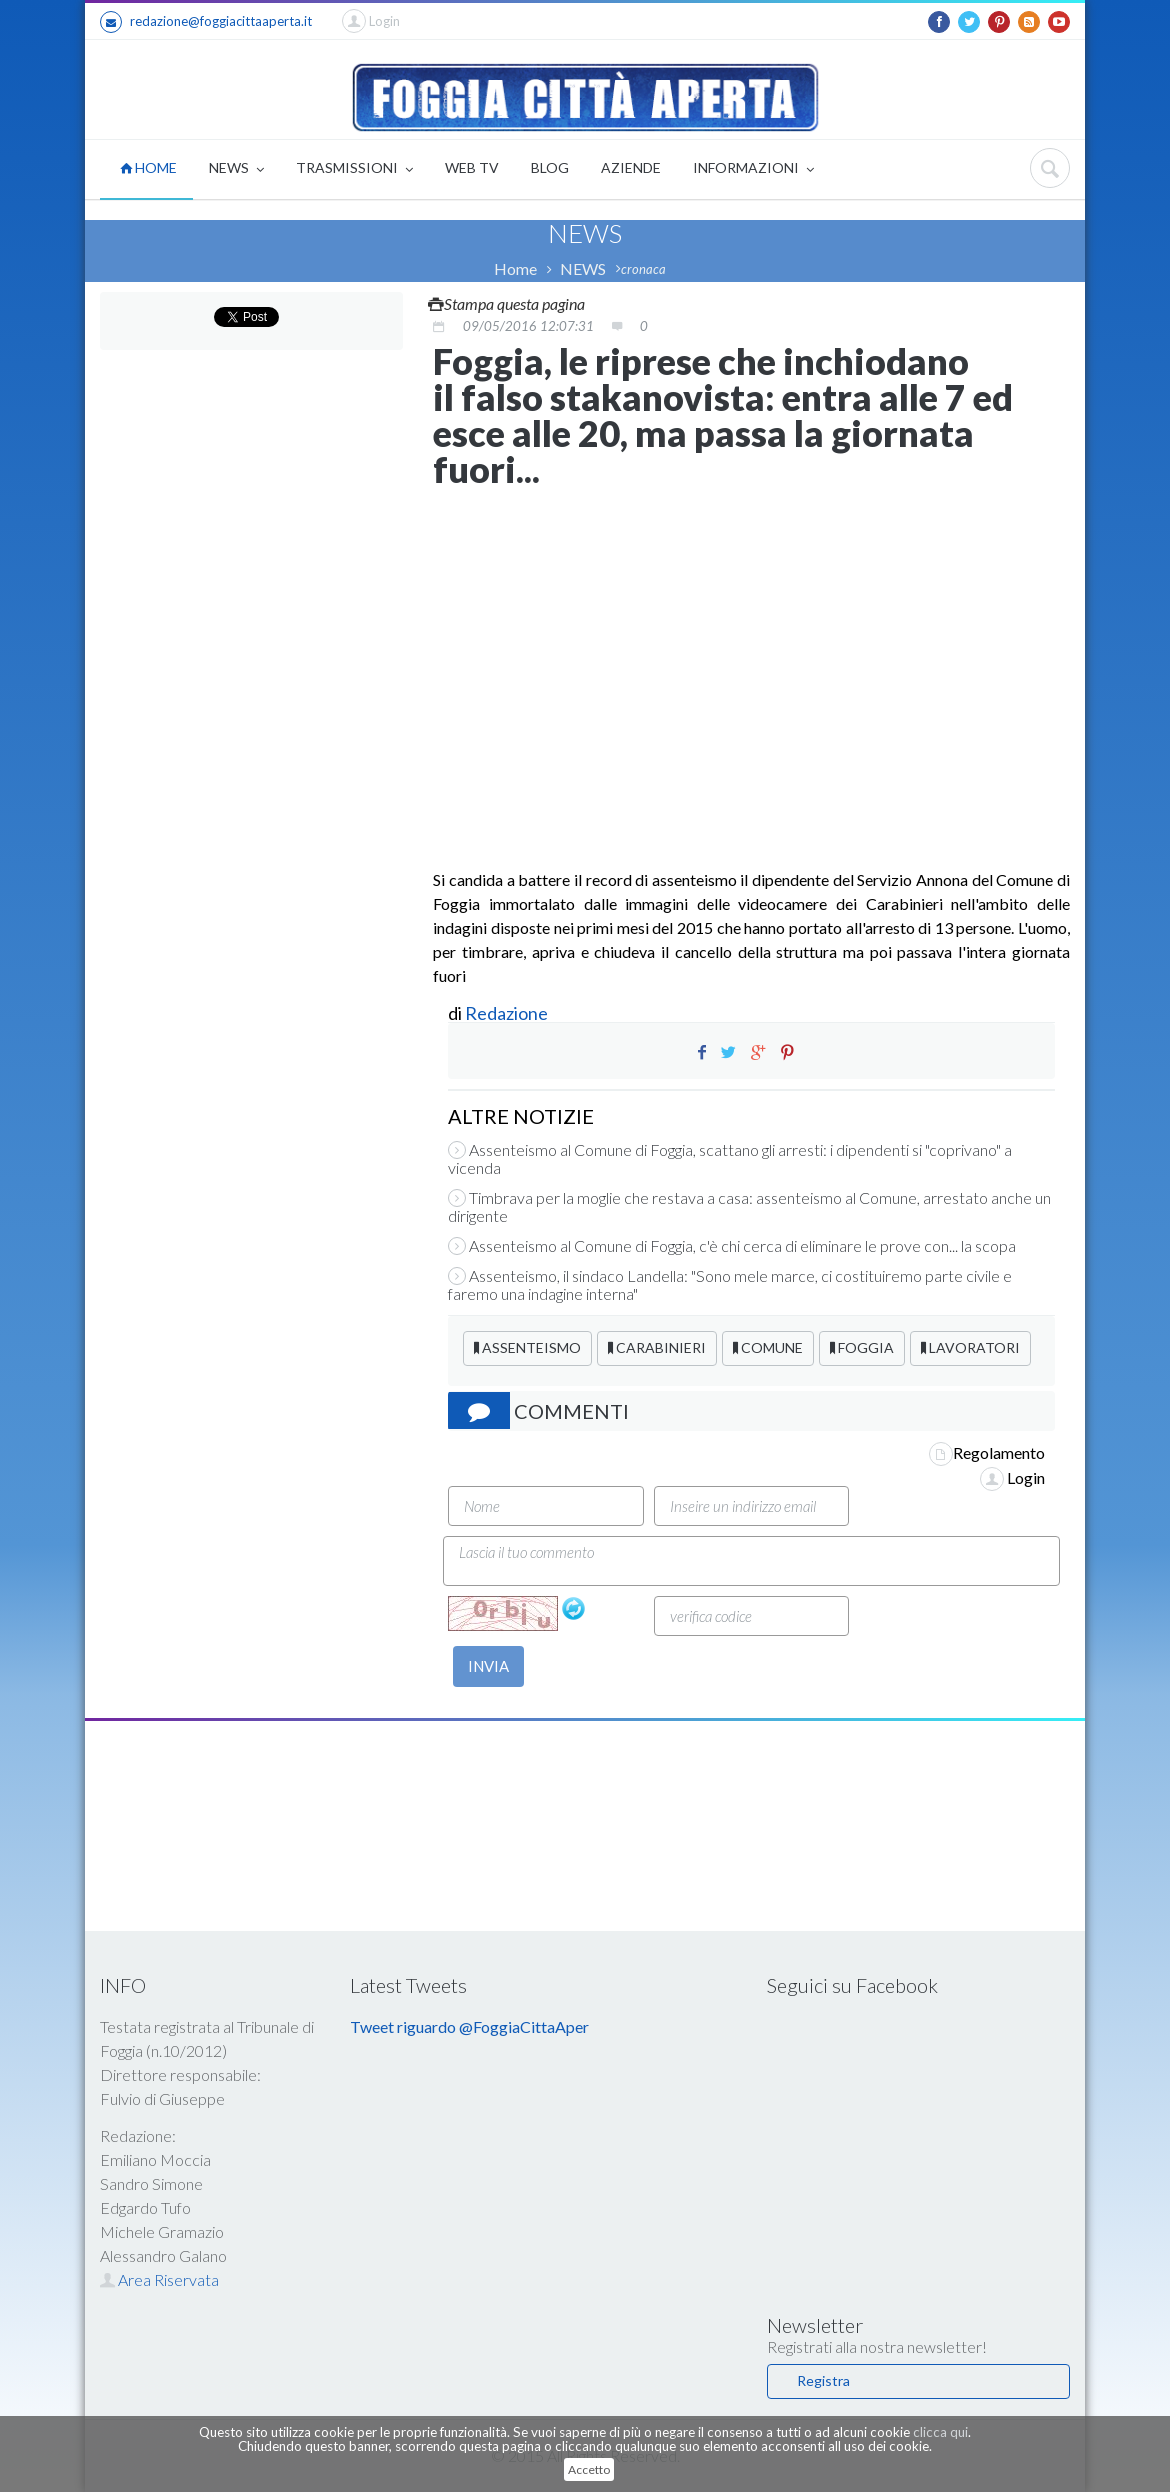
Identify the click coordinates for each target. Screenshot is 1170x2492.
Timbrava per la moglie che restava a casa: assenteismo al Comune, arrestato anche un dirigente (749, 1207)
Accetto (589, 2469)
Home (515, 268)
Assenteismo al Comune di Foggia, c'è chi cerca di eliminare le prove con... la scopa (732, 1246)
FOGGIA (862, 1347)
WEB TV (472, 167)
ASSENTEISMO (527, 1347)
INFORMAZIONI (753, 169)
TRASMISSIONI (354, 169)
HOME (148, 167)
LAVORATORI (970, 1347)
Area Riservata (159, 2279)
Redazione (508, 1013)
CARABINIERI (657, 1347)
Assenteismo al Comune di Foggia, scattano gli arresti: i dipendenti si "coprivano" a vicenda (730, 1159)
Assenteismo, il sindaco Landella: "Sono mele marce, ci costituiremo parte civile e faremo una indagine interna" (730, 1285)
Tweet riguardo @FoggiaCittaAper (469, 2026)
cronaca (643, 269)
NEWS (236, 169)
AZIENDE (631, 167)
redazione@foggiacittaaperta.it (206, 22)
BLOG (550, 167)
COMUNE (768, 1347)
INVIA (488, 1666)
